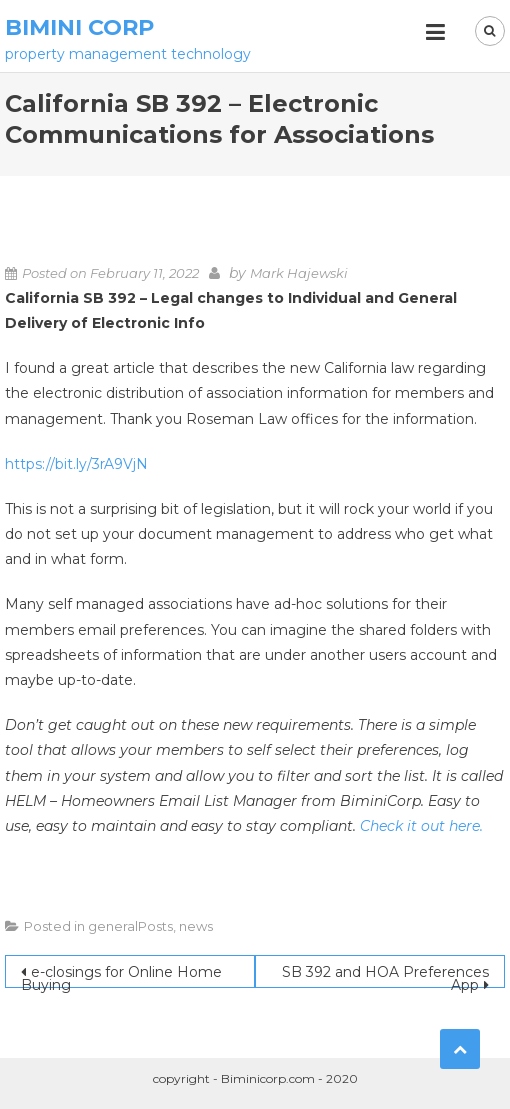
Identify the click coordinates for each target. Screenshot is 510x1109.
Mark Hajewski (299, 273)
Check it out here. (421, 826)
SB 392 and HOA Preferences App (385, 975)
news (196, 926)
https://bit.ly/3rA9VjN (76, 464)
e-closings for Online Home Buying (121, 975)
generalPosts (130, 926)
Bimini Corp (79, 27)
